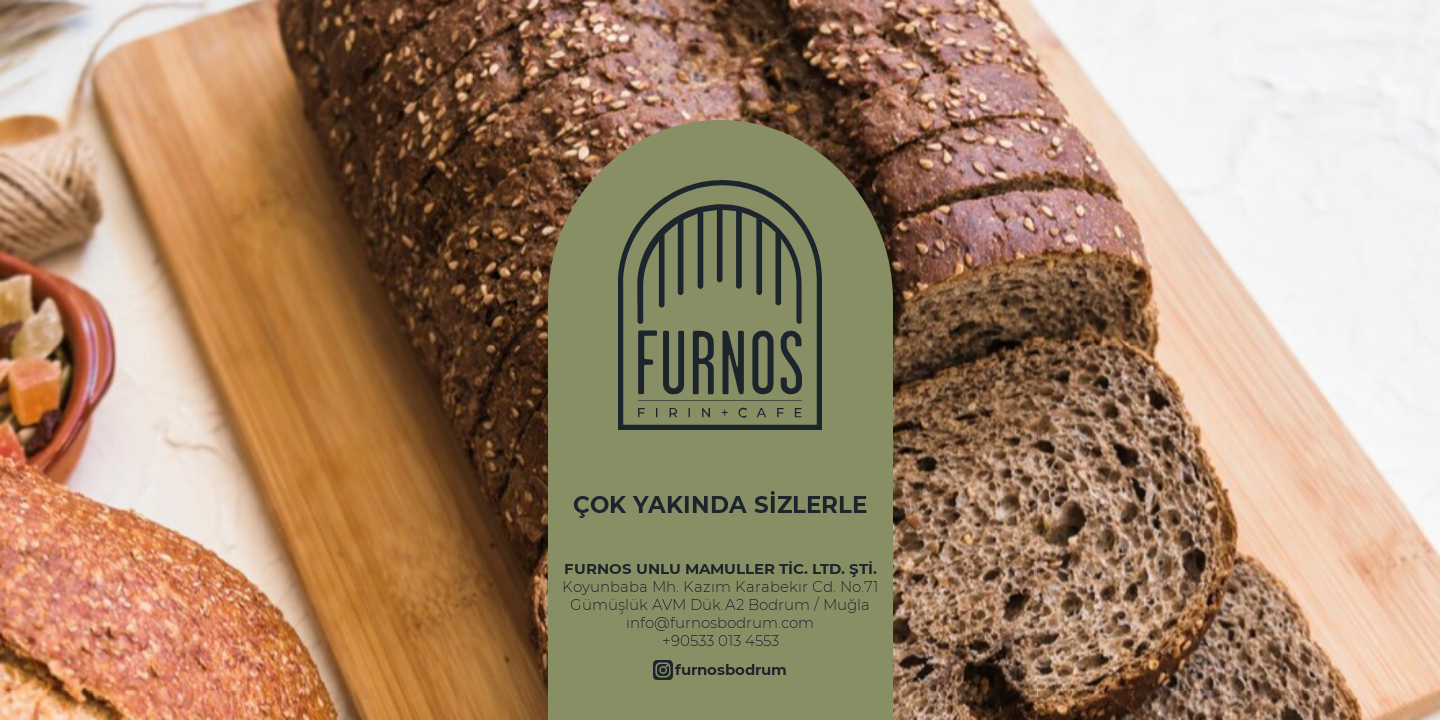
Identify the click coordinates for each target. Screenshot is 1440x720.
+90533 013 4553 (720, 641)
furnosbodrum (731, 669)
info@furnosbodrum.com (720, 623)
